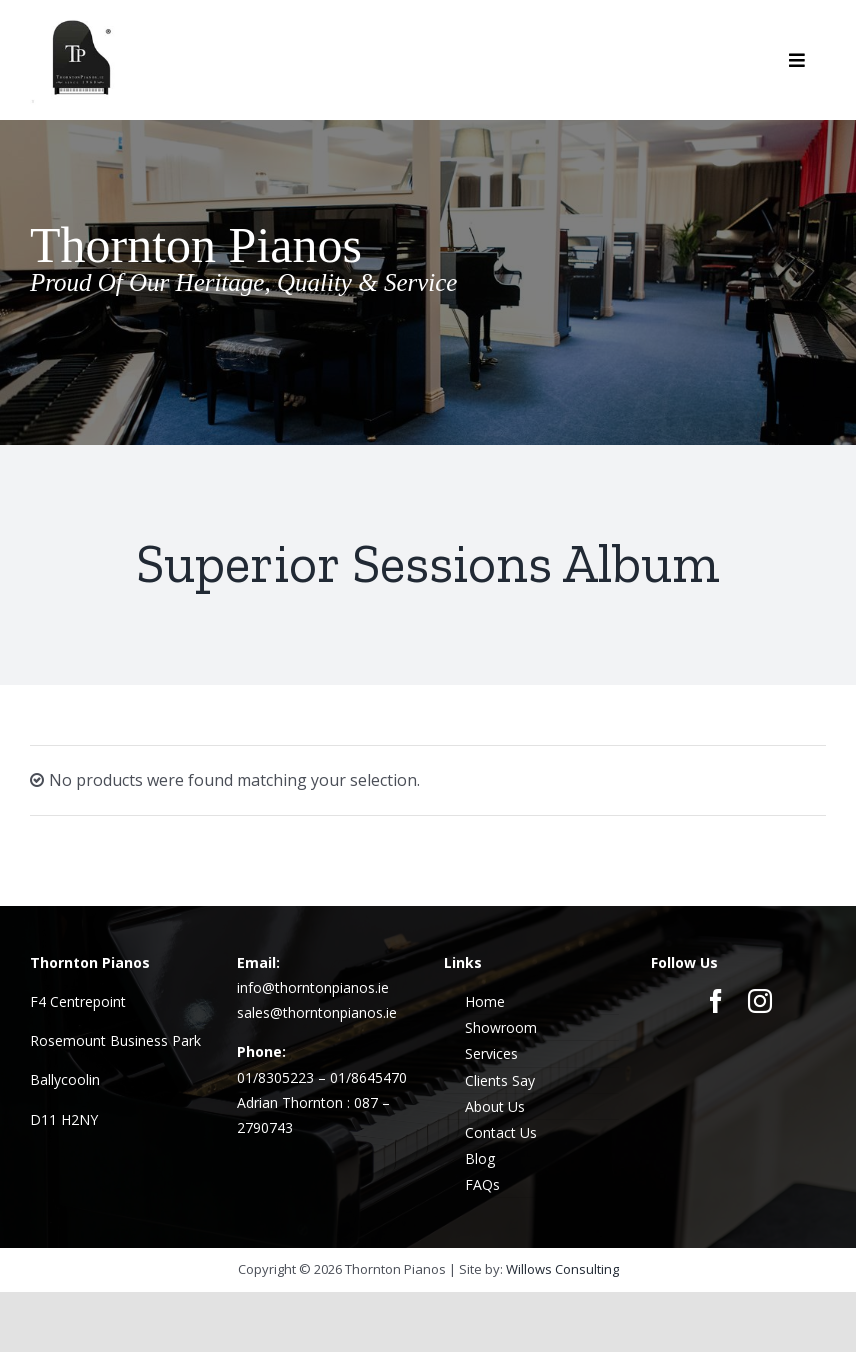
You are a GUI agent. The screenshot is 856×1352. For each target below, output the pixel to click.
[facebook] (716, 1001)
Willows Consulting (562, 1269)
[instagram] (760, 1001)
